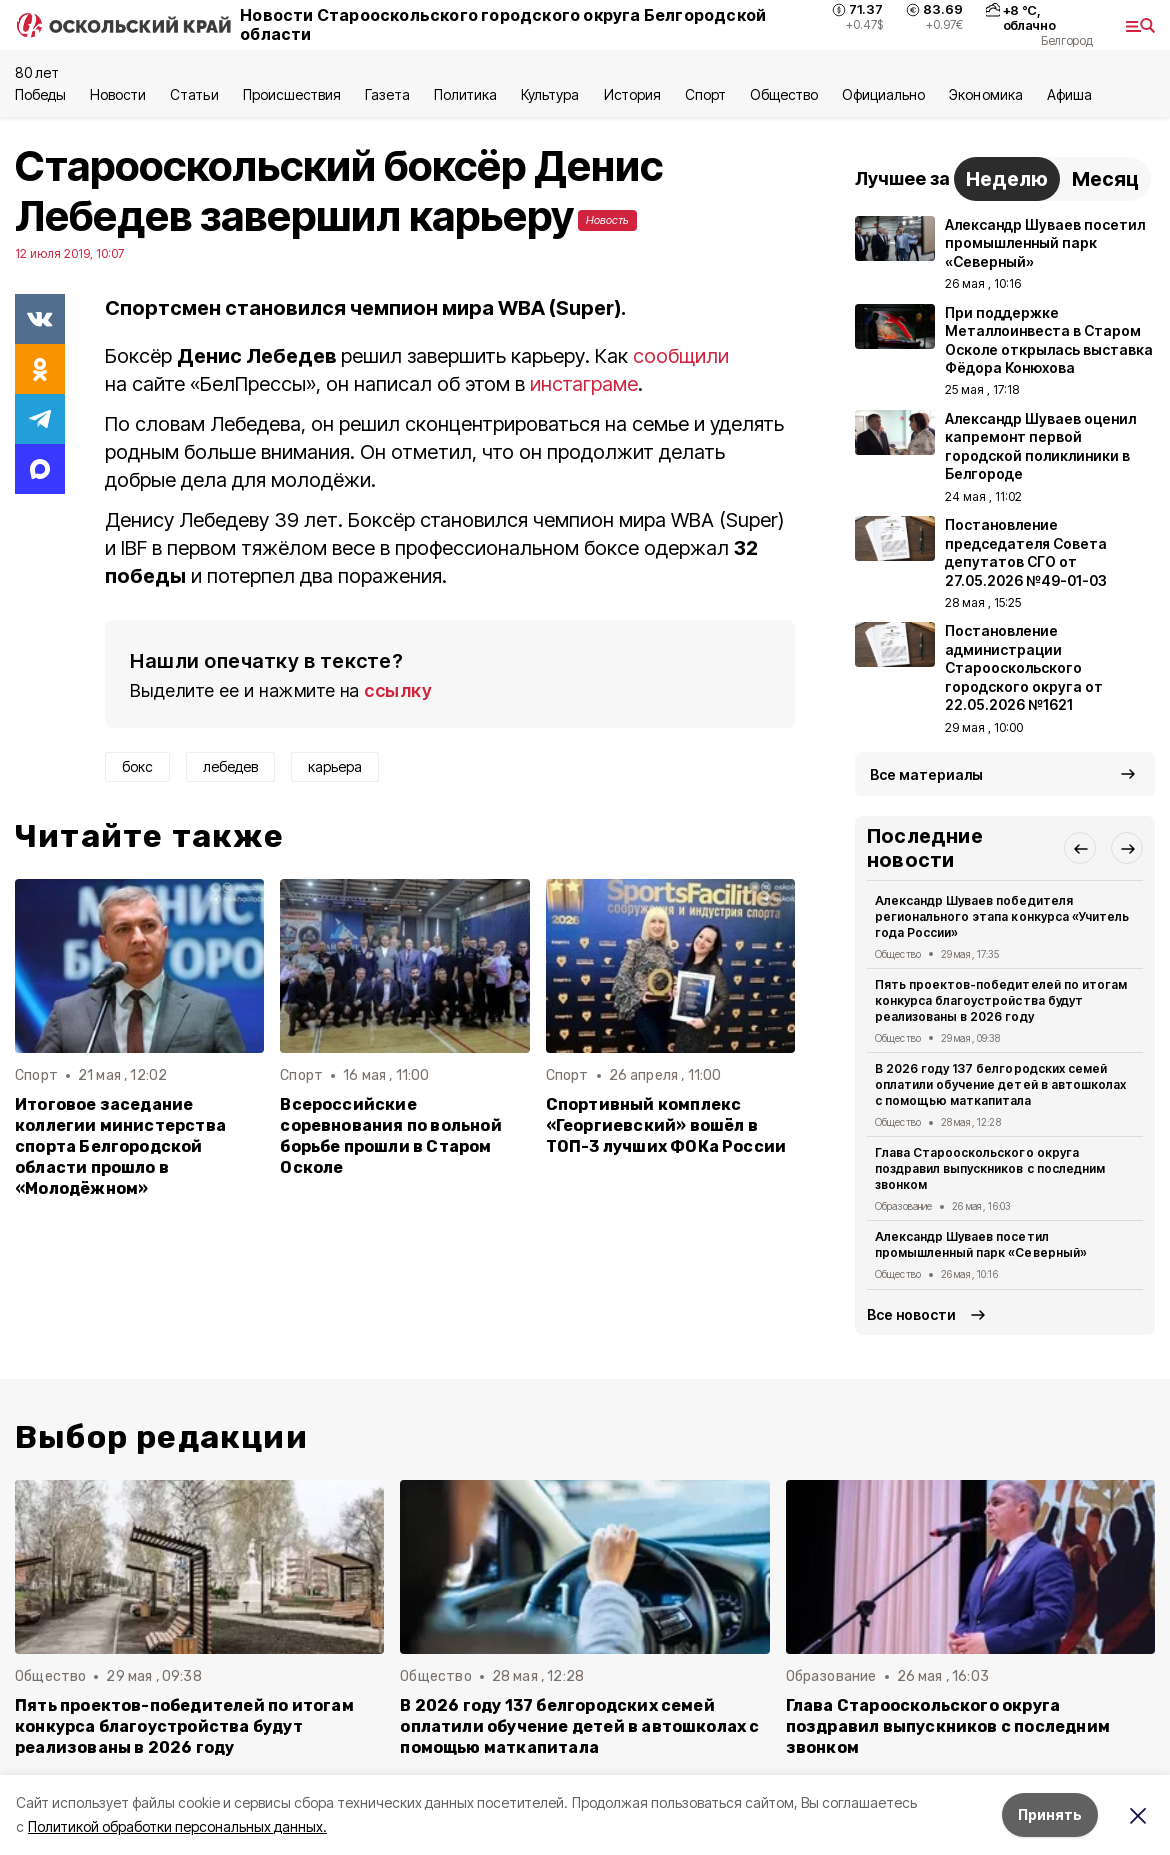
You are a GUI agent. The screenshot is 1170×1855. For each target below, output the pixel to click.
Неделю (1007, 179)
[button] (1080, 848)
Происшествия (292, 94)
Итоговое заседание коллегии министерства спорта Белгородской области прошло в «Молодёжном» (120, 1146)
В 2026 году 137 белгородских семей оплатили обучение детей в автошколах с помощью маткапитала (1000, 1084)
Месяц (1105, 179)
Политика (465, 94)
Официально (883, 94)
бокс (137, 766)
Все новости (911, 1314)
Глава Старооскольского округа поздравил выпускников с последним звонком (990, 1168)
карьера (335, 766)
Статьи (194, 94)
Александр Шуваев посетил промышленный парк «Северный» (981, 1244)
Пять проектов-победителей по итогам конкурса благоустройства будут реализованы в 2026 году (1001, 1000)
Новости (118, 94)
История (632, 94)
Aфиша (1069, 94)
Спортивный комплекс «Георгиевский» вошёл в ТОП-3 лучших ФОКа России (666, 1125)
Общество (784, 94)
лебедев (230, 766)
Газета (387, 94)
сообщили (681, 356)
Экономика (985, 94)
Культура (550, 94)
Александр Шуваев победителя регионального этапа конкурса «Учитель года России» (1002, 916)
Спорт (705, 94)
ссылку (398, 690)
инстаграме (584, 384)
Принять (1050, 1814)
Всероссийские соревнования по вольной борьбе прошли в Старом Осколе (390, 1136)
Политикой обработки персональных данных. (177, 1826)
